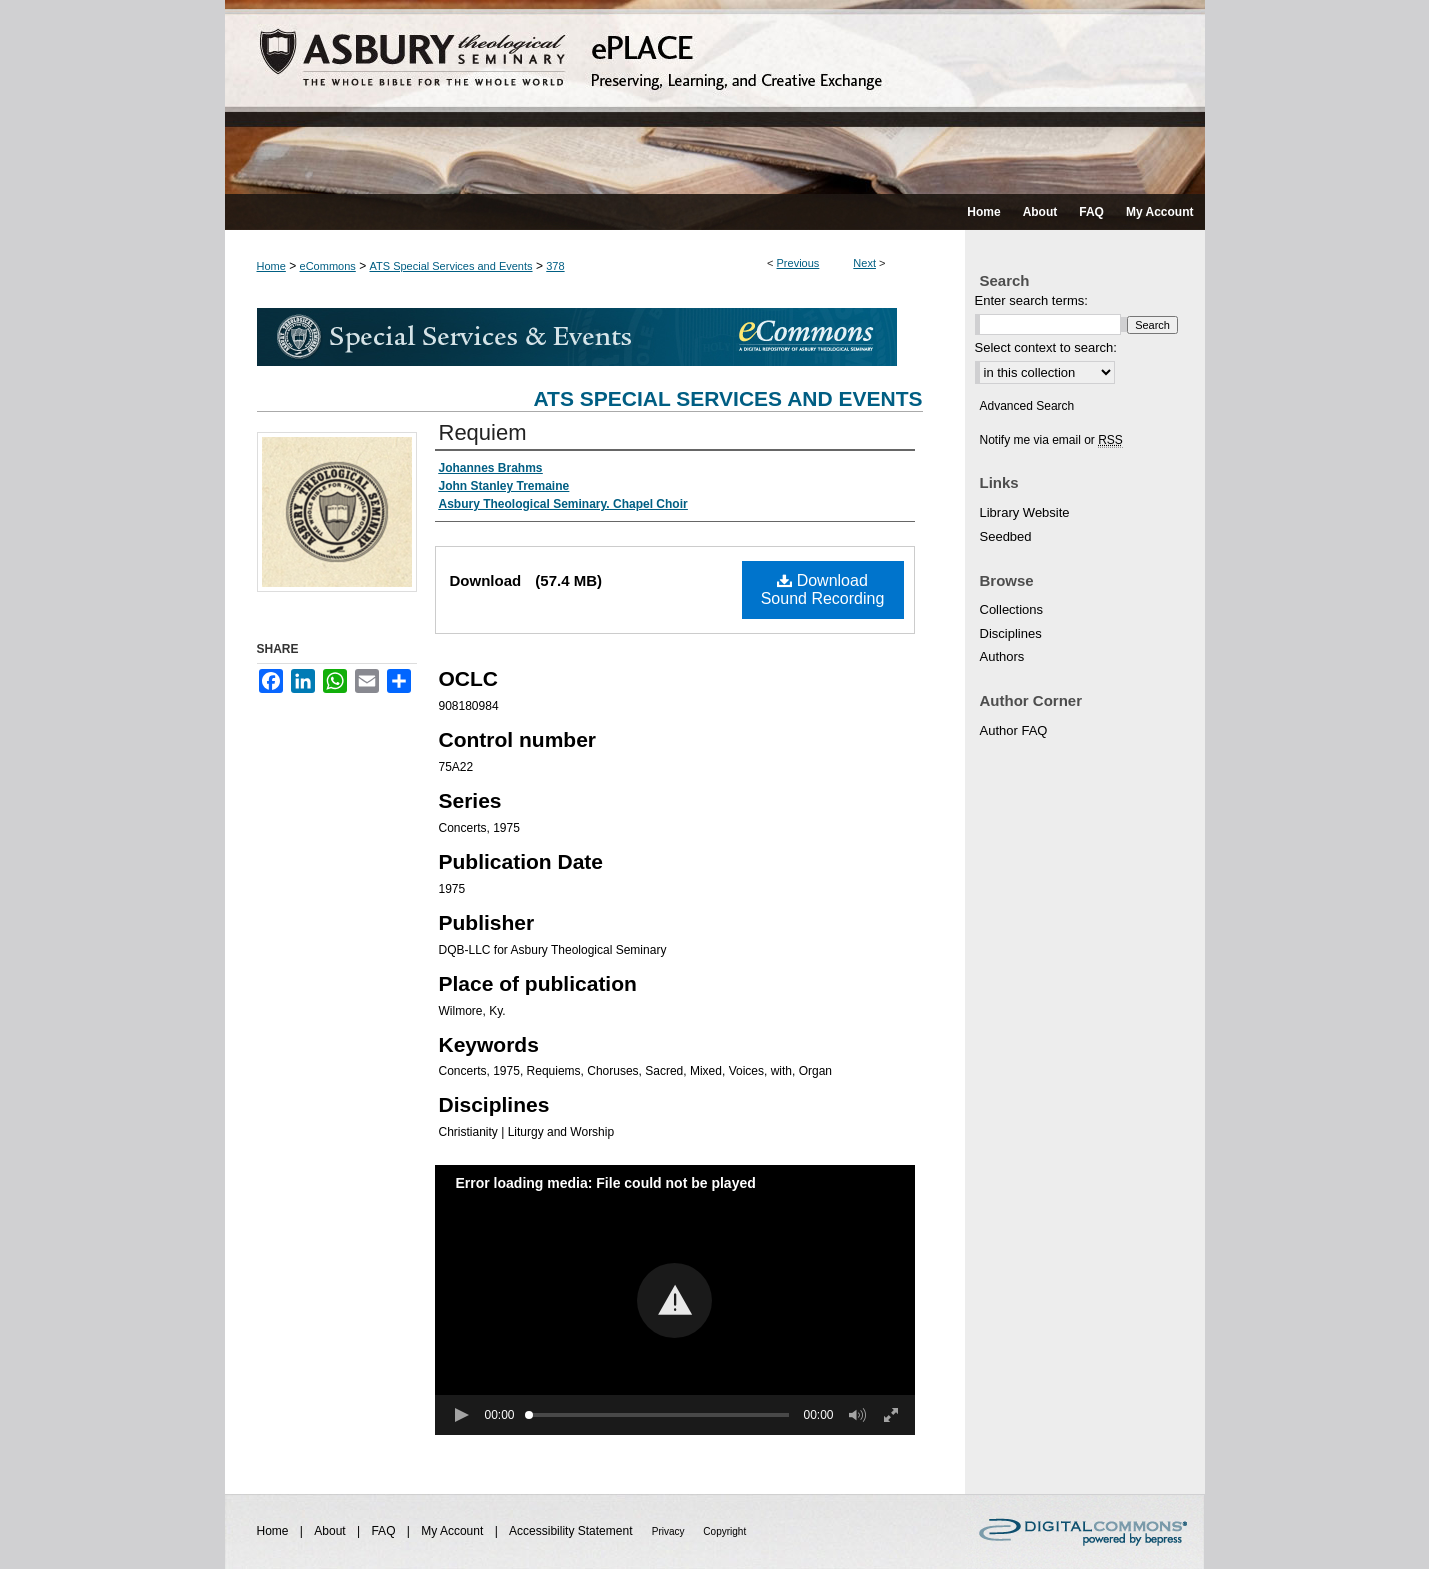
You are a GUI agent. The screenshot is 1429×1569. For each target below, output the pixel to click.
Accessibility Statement (572, 1531)
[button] (674, 1300)
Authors (1002, 656)
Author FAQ (1014, 730)
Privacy (670, 1531)
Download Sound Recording (823, 589)
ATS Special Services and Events (451, 266)
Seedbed (1006, 536)
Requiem (483, 432)
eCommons (328, 266)
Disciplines (1011, 633)
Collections (1012, 609)
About (331, 1531)
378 (555, 266)
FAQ (384, 1531)
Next (864, 263)
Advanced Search (1027, 406)
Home (271, 266)
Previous (798, 263)
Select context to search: (1046, 347)
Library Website (1025, 512)
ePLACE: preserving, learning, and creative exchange (715, 97)
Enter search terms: (1031, 300)
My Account (453, 1531)
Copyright (724, 1531)
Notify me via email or (1051, 440)
